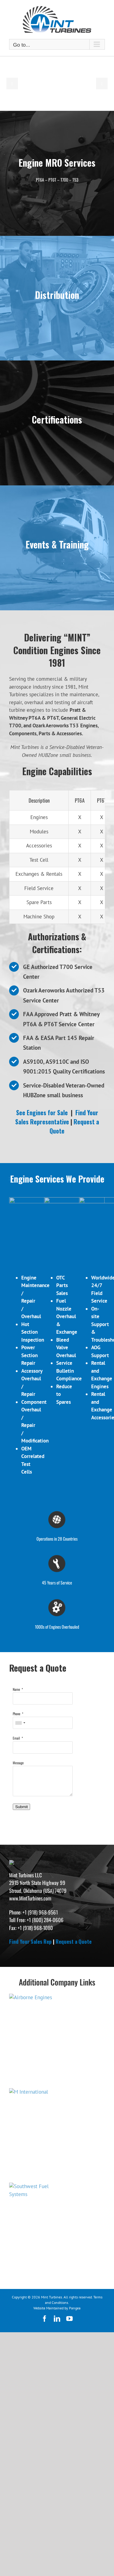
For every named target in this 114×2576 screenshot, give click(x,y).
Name (16, 1717)
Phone (16, 1742)
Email (16, 1766)
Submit (21, 1835)
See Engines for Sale (42, 1112)
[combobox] (20, 1751)
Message (18, 1791)
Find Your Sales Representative (56, 1117)
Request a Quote (74, 1126)
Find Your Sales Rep (30, 2053)
